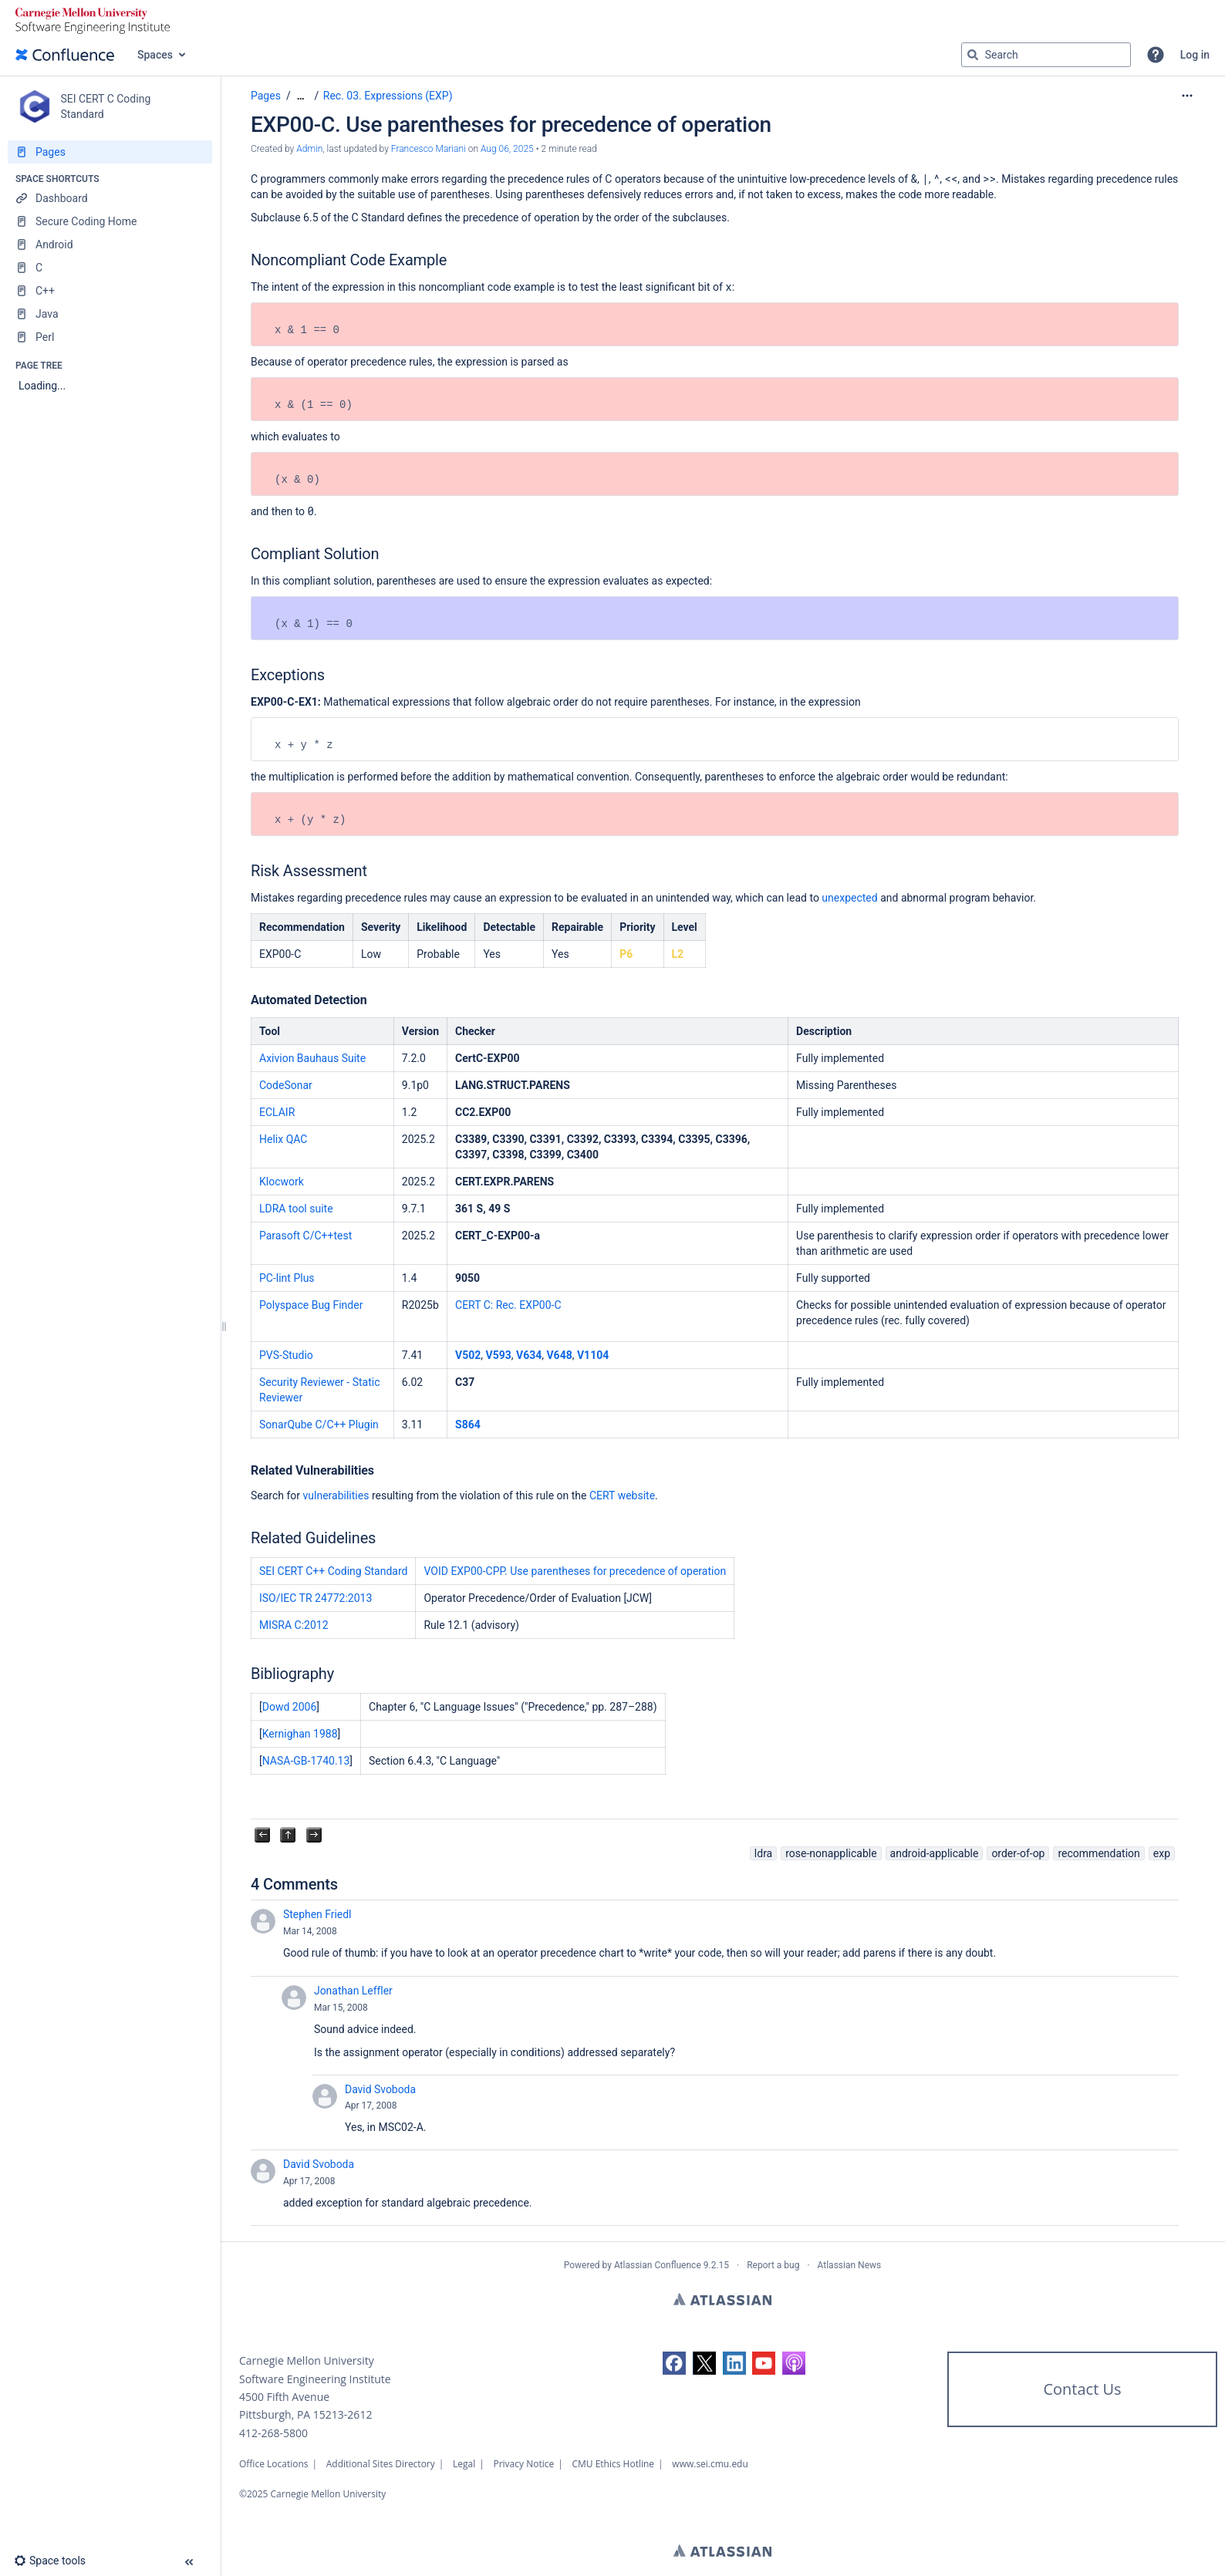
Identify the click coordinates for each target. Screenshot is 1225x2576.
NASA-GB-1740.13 (306, 1761)
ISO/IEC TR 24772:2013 (315, 1598)
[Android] (110, 244)
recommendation (1098, 1853)
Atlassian (722, 2299)
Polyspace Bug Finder (311, 1305)
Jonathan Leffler (353, 1990)
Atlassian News (850, 2265)
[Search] (973, 55)
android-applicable (934, 1853)
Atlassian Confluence (657, 2265)
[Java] (110, 313)
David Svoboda (380, 2089)
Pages (266, 95)
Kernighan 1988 (300, 1734)
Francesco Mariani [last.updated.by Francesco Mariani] (428, 148)
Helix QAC (283, 1139)
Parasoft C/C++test (305, 1235)
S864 (468, 1424)
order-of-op (1017, 1853)
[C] (110, 267)
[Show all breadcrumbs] (300, 96)
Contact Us (1082, 2389)
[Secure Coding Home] (110, 221)
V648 (559, 1355)
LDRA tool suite (296, 1208)
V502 (468, 1355)
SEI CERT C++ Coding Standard (333, 1571)
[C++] (110, 290)
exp (1161, 1853)
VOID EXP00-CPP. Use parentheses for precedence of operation (575, 1571)
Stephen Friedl (317, 1914)
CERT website (622, 1495)
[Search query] (1046, 54)
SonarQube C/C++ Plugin (319, 1424)
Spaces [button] (155, 55)
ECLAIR (277, 1112)
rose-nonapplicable (830, 1853)
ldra (763, 1853)
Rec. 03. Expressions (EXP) (388, 95)
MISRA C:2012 (294, 1625)
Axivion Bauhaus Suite (312, 1058)
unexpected (849, 898)
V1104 (593, 1355)
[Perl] (110, 337)
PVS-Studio (286, 1355)
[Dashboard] (110, 198)
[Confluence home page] (65, 54)
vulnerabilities (336, 1495)
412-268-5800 (273, 2433)
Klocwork (281, 1181)
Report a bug (773, 2265)
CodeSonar (285, 1085)
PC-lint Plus (287, 1278)
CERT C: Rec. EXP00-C (508, 1305)
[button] (1156, 54)
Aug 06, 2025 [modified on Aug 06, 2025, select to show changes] (507, 148)
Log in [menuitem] (1195, 55)
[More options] (1187, 95)
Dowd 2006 (289, 1707)
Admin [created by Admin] (309, 148)
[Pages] (110, 152)
